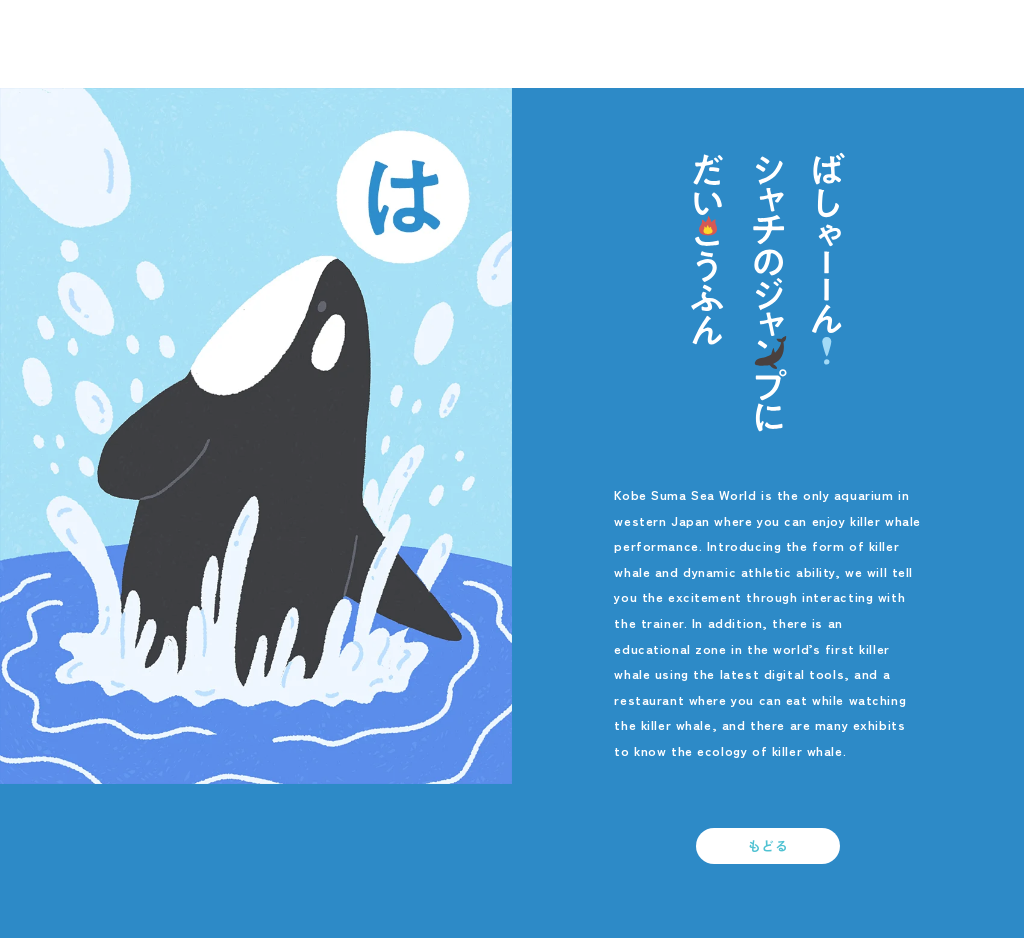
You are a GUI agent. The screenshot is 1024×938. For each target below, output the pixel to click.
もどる (768, 845)
